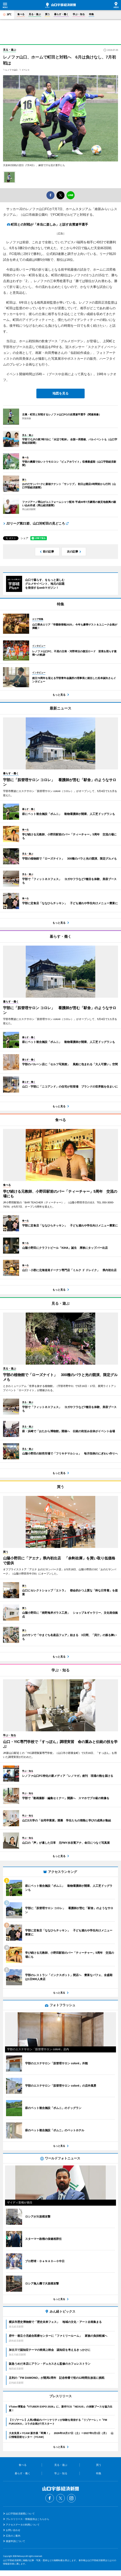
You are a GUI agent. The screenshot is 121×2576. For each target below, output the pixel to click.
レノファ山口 (11, 70)
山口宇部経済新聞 (60, 5)
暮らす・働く (61, 14)
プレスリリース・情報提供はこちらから (27, 2519)
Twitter (60, 2498)
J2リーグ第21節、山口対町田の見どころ (35, 523)
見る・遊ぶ (35, 14)
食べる (21, 14)
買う (47, 14)
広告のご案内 (13, 2535)
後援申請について (15, 2541)
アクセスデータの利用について (23, 2524)
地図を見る (60, 393)
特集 (91, 14)
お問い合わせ (13, 2530)
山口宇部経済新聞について (20, 2513)
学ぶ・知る (79, 14)
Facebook (49, 2498)
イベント (26, 70)
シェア (24, 538)
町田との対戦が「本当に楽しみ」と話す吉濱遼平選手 (49, 224)
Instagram (71, 2498)
